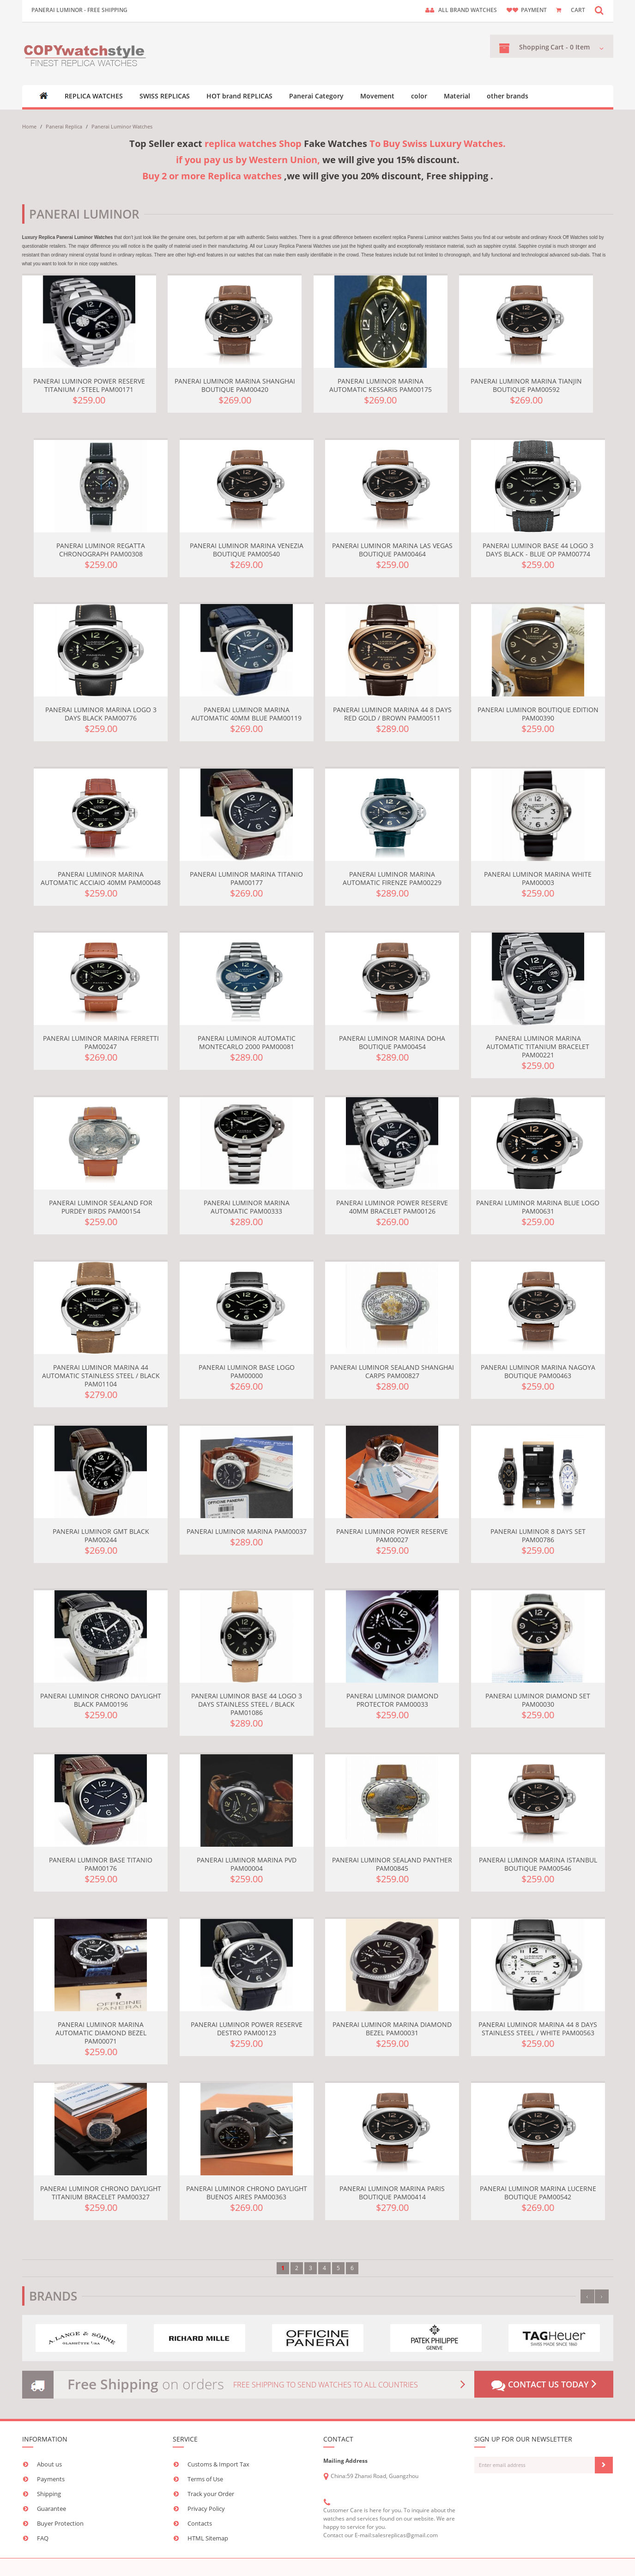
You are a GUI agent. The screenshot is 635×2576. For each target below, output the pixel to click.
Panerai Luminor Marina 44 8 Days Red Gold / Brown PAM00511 (392, 713)
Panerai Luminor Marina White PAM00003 (538, 878)
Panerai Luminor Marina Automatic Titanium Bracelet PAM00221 (537, 1046)
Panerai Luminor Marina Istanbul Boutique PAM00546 (538, 1864)
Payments (51, 2479)
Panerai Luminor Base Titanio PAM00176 (100, 1864)
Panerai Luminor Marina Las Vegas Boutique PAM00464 (392, 549)
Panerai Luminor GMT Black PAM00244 (101, 1535)
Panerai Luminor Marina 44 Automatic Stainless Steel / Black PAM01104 (101, 1375)
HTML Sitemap (207, 2538)
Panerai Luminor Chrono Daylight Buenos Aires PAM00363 (246, 2192)
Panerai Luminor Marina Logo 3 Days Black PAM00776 (101, 713)
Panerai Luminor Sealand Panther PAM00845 (392, 1864)
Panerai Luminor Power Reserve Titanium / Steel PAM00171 (89, 385)
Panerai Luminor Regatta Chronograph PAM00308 (100, 549)
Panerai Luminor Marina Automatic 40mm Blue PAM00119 (246, 713)
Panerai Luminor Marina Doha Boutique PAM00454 (392, 1042)
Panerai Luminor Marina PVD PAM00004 (246, 1864)
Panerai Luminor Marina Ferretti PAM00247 (101, 1042)
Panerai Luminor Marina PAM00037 (247, 1531)
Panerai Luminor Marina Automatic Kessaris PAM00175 (380, 385)
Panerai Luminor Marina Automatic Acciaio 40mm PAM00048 (101, 878)
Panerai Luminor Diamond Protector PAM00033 (392, 1700)
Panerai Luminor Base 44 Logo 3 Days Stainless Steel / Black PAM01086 (246, 1704)
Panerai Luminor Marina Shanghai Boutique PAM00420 (235, 385)
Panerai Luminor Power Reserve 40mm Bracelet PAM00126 (392, 1206)
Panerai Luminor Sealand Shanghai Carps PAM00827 (392, 1371)
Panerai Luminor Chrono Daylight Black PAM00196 (100, 1700)
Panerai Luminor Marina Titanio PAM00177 (246, 878)
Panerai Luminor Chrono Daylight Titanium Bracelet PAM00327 (100, 2192)
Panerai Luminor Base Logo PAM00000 (247, 1371)
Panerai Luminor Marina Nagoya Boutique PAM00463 (538, 1371)
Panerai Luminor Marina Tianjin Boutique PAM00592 (526, 385)
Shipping (49, 2494)
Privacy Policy (206, 2508)
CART (578, 10)
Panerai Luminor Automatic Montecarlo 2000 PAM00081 (247, 1042)
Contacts (199, 2523)
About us (49, 2464)
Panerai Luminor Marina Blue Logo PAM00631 (537, 1206)
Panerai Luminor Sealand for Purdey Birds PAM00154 (100, 1206)
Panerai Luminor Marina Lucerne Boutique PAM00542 (538, 2192)
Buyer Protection (60, 2523)
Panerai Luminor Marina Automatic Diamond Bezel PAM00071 (100, 2032)
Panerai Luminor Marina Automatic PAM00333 (247, 1206)
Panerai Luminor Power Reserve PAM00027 (392, 1535)
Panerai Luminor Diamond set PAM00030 (537, 1700)
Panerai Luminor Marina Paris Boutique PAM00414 (392, 2192)
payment (534, 10)
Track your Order (210, 2494)
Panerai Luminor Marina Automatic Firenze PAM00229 (392, 878)
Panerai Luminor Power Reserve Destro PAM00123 (246, 2028)
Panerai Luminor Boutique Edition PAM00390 (538, 713)
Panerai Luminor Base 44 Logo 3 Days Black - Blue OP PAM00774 (538, 549)
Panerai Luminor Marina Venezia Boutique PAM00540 (246, 549)
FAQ (42, 2538)
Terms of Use (205, 2479)
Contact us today (544, 2385)
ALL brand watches (467, 10)
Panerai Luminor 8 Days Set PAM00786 (538, 1535)
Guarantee (51, 2508)
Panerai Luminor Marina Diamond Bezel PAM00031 (392, 2028)
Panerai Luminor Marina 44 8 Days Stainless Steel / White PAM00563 (537, 2028)
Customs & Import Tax (218, 2464)
